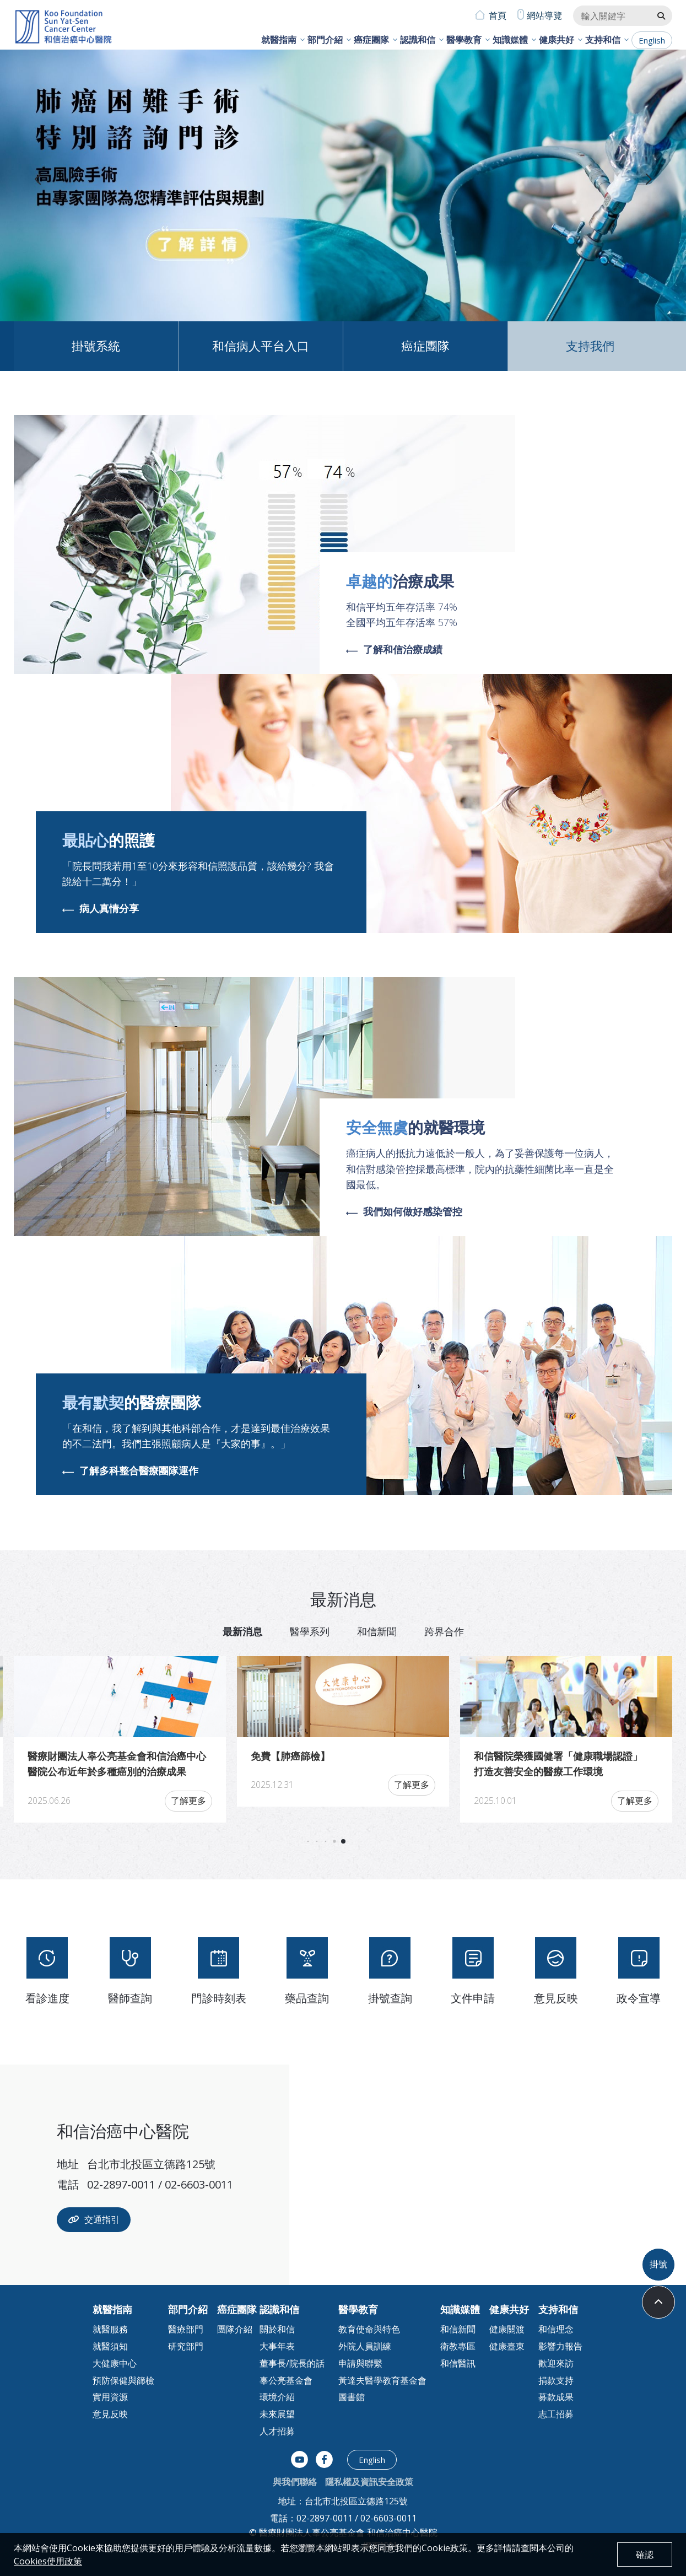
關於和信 (277, 2329)
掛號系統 (96, 345)
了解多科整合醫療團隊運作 (130, 1471)
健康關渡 (507, 2329)
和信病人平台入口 (260, 345)
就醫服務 (110, 2329)
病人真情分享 (100, 909)
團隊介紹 (234, 2329)
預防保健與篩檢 (123, 2380)
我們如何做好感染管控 (404, 1212)
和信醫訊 (458, 2363)
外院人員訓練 (364, 2346)
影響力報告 (560, 2346)
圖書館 (351, 2397)
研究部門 (185, 2346)
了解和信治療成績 (394, 650)
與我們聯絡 (295, 2482)
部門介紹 (325, 40)
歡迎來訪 (556, 2363)
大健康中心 (115, 2363)
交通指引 (94, 2219)
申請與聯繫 (360, 2363)
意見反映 (110, 2414)
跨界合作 (444, 1631)
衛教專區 (458, 2346)
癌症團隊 (371, 40)
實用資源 (110, 2397)
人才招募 (277, 2431)
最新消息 (242, 1631)
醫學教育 (464, 40)
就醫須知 (110, 2346)
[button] (648, 179)
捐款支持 (556, 2380)
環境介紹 (277, 2397)
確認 (644, 2554)
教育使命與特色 (369, 2329)
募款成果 (556, 2397)
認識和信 (417, 40)
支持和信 (602, 40)
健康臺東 (507, 2346)
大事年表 (277, 2346)
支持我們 (590, 345)
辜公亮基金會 (286, 2380)
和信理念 (556, 2329)
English (652, 40)
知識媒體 (510, 40)
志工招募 (556, 2414)
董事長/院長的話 (292, 2363)
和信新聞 (377, 1631)
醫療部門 (185, 2329)
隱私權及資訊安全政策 (369, 2482)
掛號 (658, 2264)
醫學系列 (310, 1631)
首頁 (497, 15)
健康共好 (556, 40)
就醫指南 (278, 40)
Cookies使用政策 (48, 2561)
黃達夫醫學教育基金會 (382, 2380)
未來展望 (277, 2414)
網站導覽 (544, 15)
